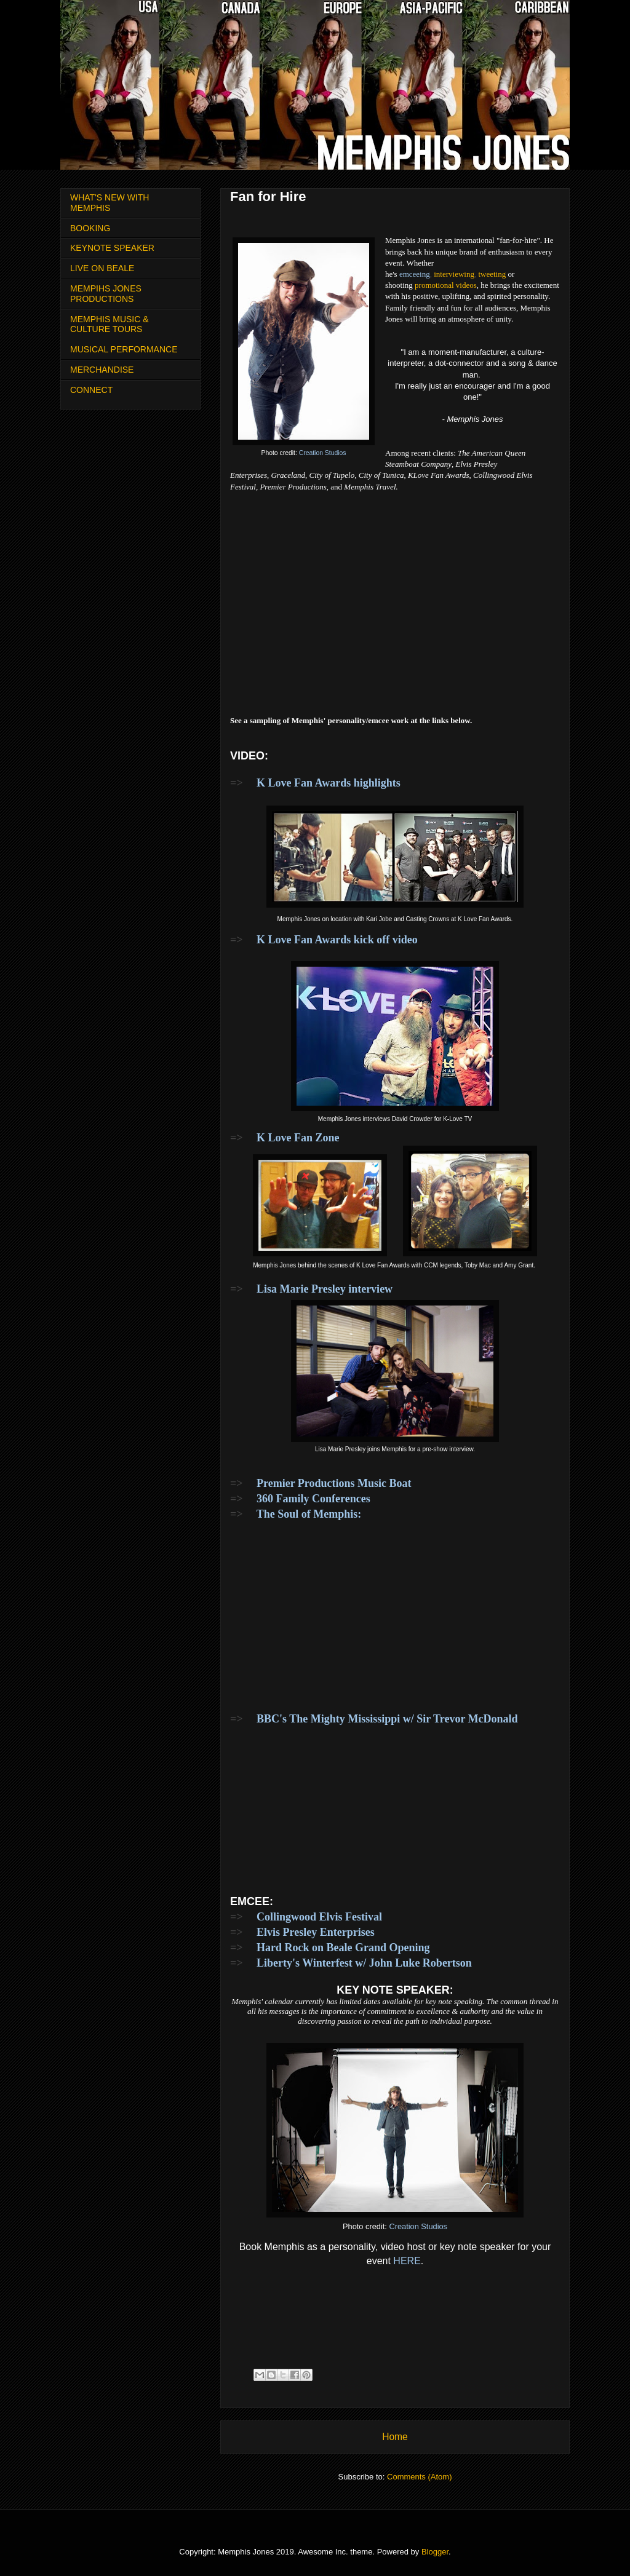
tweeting (492, 274)
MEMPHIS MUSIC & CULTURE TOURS (109, 324)
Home (395, 2436)
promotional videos (446, 285)
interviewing (454, 274)
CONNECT (91, 390)
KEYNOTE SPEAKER (112, 248)
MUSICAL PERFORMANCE (124, 349)
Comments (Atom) (419, 2476)
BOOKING (90, 228)
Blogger (435, 2551)
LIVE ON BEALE (102, 268)
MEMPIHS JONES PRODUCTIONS (106, 293)
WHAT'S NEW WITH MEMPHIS (109, 202)
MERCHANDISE (102, 370)
